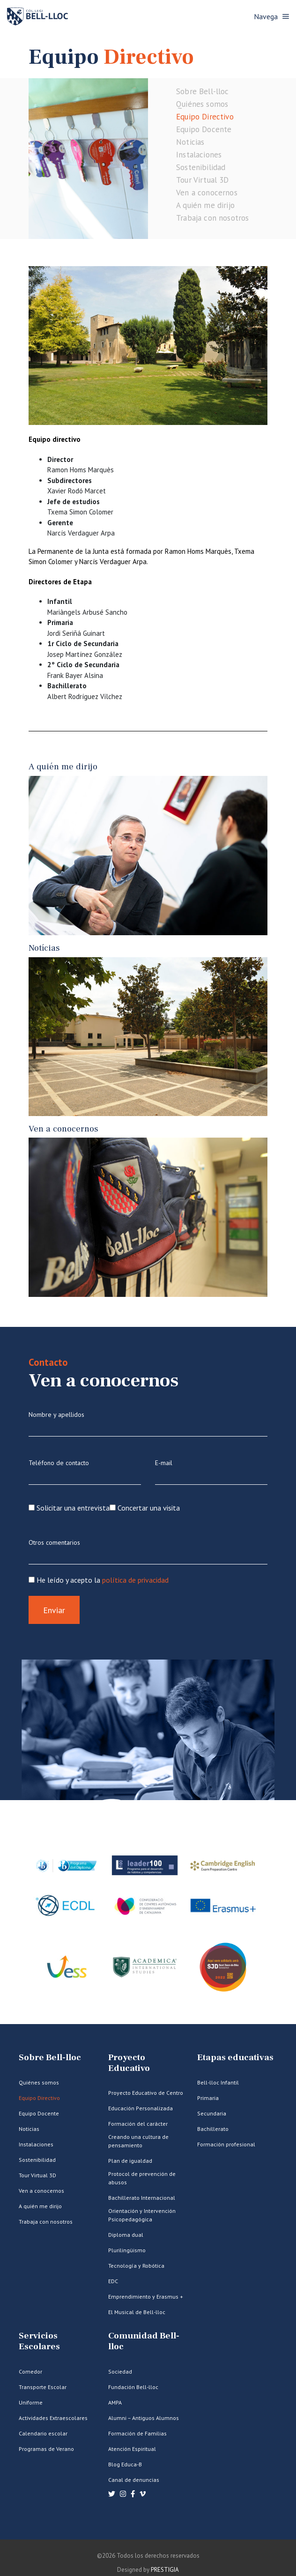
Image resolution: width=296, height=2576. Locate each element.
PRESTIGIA (165, 2570)
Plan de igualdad (130, 2160)
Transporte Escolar (43, 2386)
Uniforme (31, 2402)
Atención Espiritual (132, 2448)
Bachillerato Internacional (141, 2197)
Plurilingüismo (127, 2250)
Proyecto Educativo (129, 2063)
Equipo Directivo (205, 117)
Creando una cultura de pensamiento (138, 2141)
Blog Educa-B (125, 2464)
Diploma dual (125, 2234)
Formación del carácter (138, 2123)
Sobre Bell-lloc (202, 91)
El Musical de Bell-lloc (136, 2311)
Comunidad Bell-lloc (143, 2341)
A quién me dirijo (205, 205)
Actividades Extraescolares (53, 2417)
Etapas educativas (235, 2057)
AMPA (115, 2402)
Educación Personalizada (140, 2108)
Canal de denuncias (133, 2479)
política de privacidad (135, 1580)
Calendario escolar (43, 2433)
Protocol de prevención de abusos (142, 2178)
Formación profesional (226, 2144)
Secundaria (211, 2113)
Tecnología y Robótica (136, 2265)
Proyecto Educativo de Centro (145, 2092)
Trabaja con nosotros (212, 218)
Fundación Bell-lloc (133, 2386)
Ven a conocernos (206, 192)
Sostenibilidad (200, 167)
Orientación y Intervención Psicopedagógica (142, 2215)
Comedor (30, 2371)
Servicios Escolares (39, 2341)
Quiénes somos (202, 104)
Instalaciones (199, 154)
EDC (113, 2281)
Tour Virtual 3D (202, 180)
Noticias (190, 142)
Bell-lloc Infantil (218, 2082)
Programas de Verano (46, 2448)
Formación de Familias (137, 2433)
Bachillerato (213, 2128)
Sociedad (120, 2371)
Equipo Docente (203, 129)
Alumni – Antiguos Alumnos (143, 2417)
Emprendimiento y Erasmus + (145, 2296)
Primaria (208, 2097)
